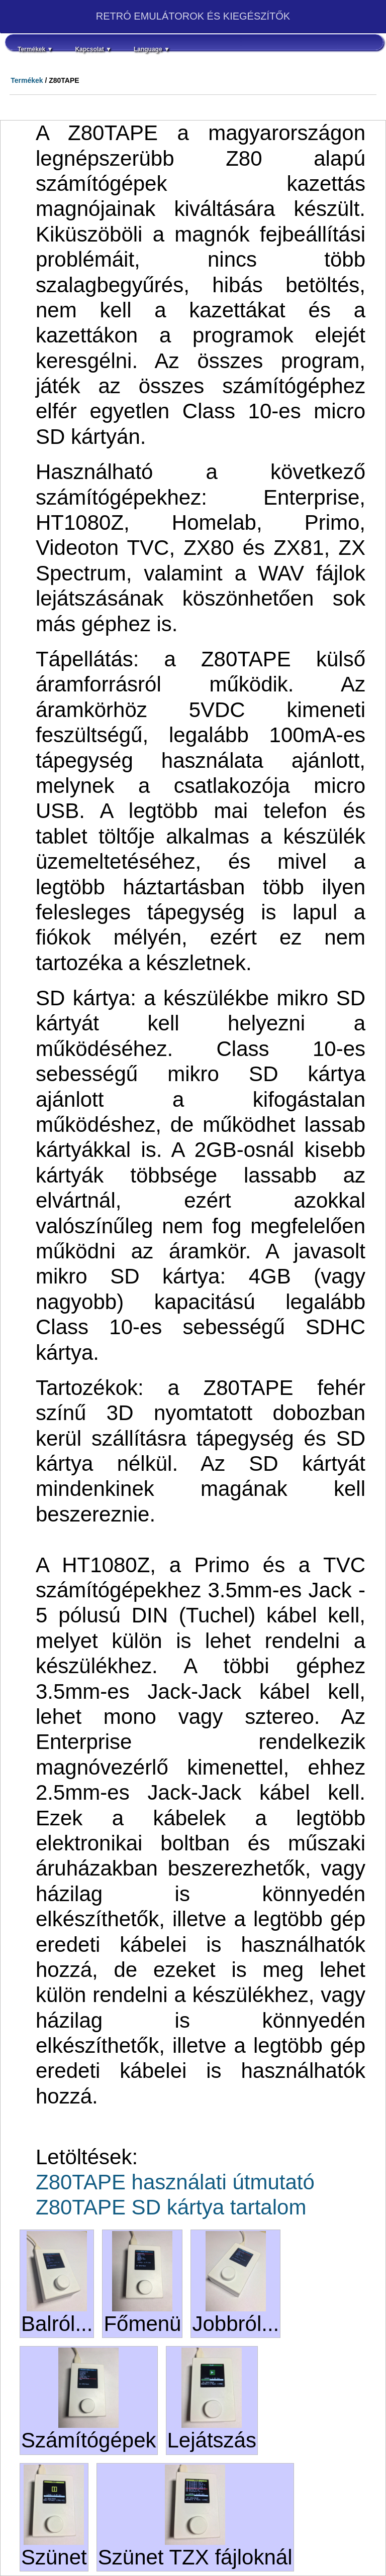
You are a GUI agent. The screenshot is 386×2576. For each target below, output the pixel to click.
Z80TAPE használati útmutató (175, 2182)
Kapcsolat (93, 49)
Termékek (35, 49)
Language (152, 49)
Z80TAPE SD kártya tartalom (171, 2207)
